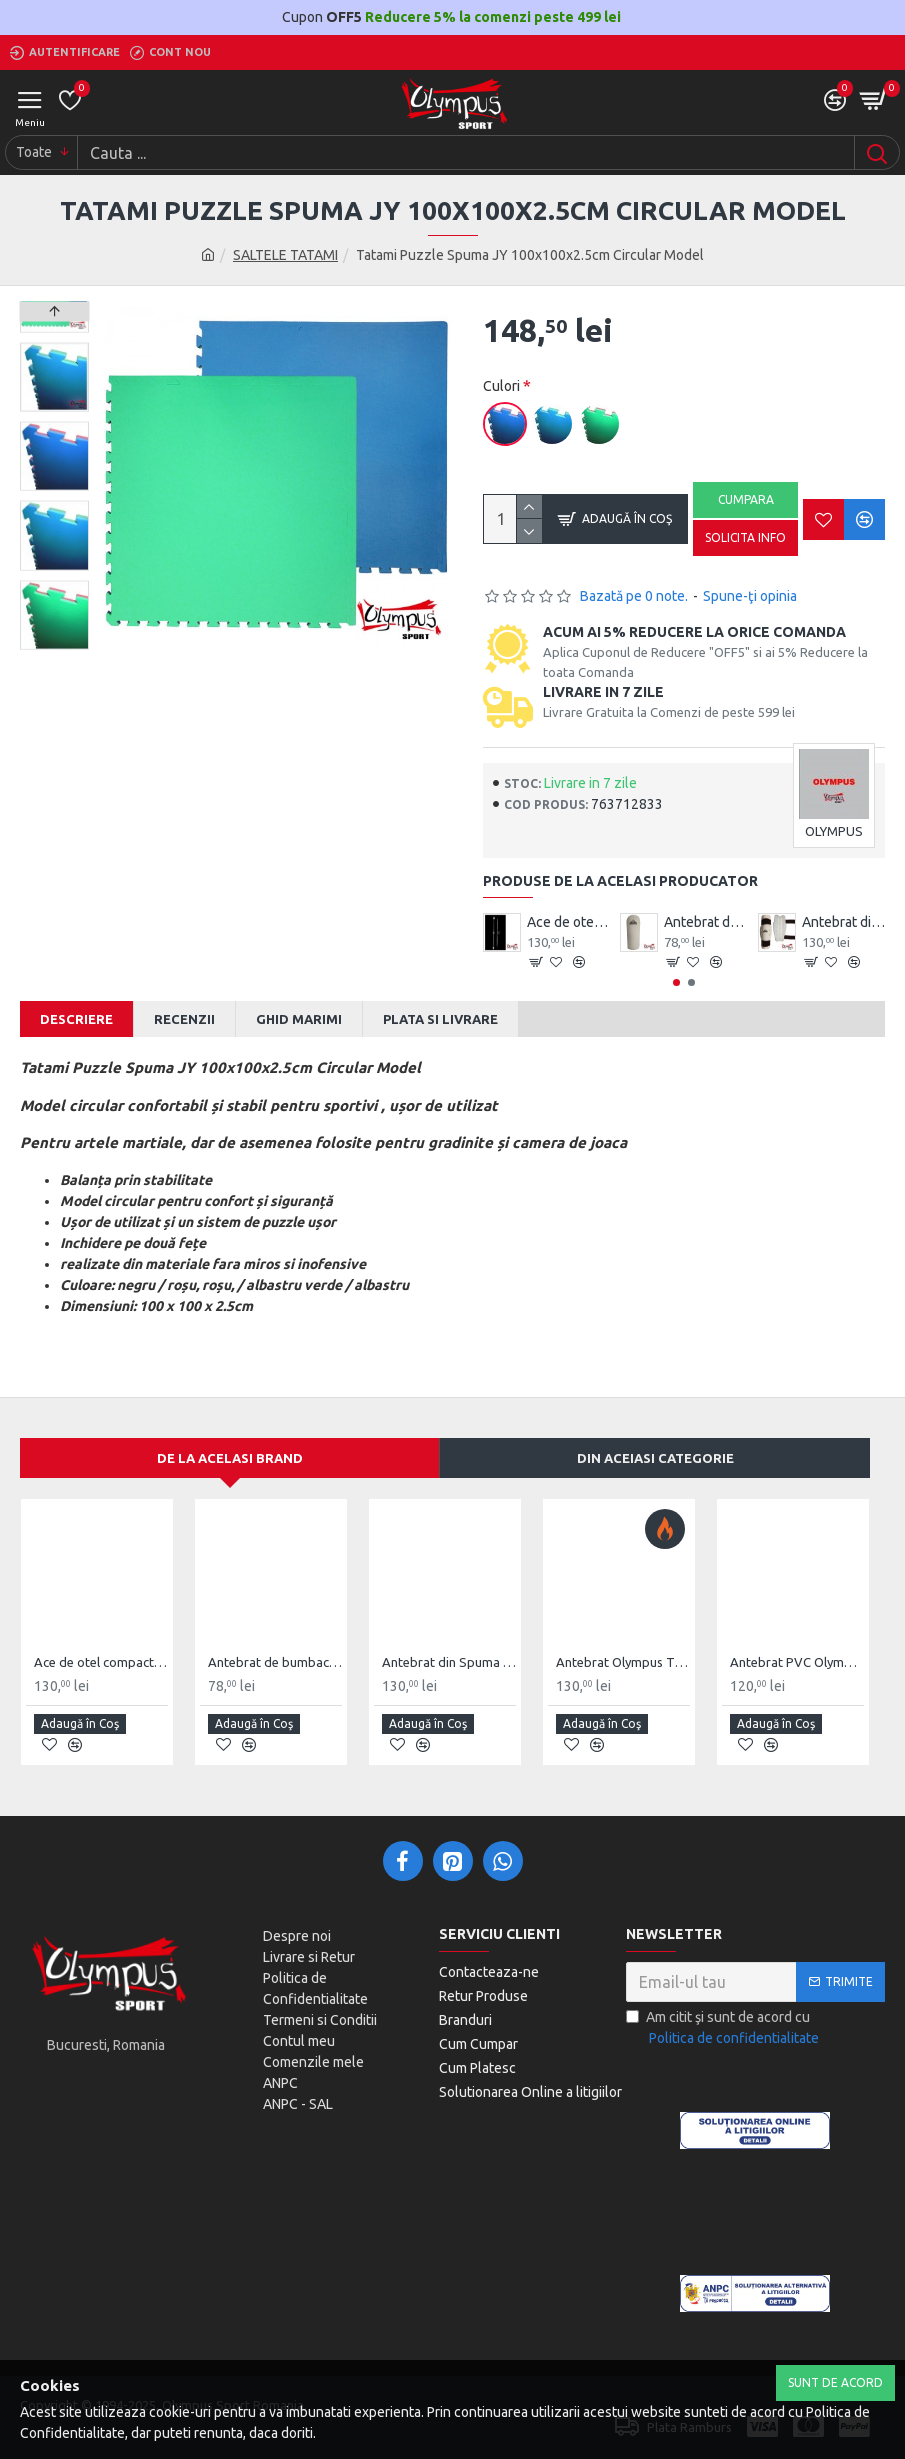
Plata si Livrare (440, 1019)
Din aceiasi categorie (655, 1458)
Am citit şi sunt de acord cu (724, 2029)
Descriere (76, 1019)
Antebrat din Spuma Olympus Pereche (843, 922)
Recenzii (184, 1019)
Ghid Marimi (299, 1019)
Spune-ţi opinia (750, 596)
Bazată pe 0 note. (634, 596)
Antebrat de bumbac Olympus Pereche (705, 922)
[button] (676, 982)
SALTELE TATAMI (285, 255)
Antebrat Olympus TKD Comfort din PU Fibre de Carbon (623, 1662)
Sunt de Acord (835, 2382)
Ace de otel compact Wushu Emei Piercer (568, 922)
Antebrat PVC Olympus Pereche (797, 1662)
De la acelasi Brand (230, 1458)
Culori (501, 386)
